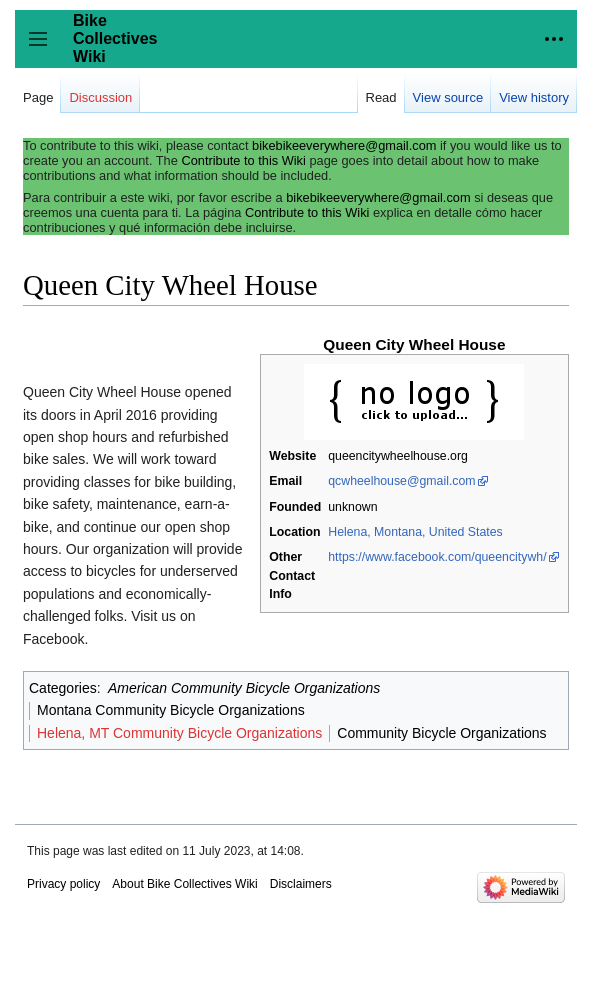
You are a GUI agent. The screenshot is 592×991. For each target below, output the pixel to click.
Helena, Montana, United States (415, 532)
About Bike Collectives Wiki (184, 884)
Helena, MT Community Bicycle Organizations (179, 733)
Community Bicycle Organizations (441, 733)
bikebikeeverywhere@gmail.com (344, 145)
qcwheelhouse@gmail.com (401, 481)
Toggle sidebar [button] (44, 48)
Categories (63, 688)
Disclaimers (301, 884)
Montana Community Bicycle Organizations (171, 710)
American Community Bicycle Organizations (244, 688)
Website (292, 456)
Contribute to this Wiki (243, 160)
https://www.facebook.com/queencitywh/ (437, 557)
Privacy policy (63, 884)
